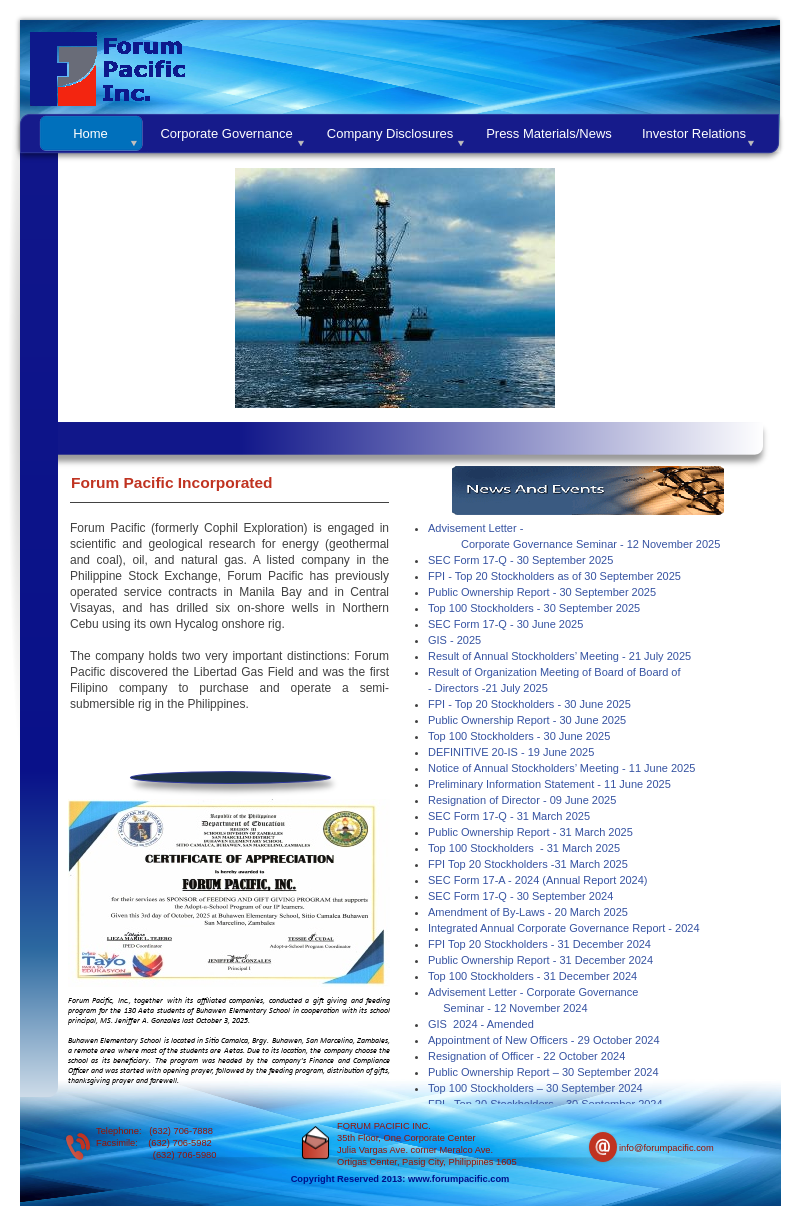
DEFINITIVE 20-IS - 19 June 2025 (511, 752)
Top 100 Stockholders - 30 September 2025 (534, 608)
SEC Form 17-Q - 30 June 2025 (505, 624)
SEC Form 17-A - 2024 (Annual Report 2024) (538, 880)
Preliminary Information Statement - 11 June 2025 (549, 784)
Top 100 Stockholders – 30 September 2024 (535, 1088)
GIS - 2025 (454, 640)
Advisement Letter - (475, 528)
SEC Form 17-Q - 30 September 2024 (520, 896)
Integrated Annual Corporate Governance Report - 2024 (564, 928)
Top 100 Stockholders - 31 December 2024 (532, 976)
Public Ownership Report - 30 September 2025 (542, 592)
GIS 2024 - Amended (481, 1024)
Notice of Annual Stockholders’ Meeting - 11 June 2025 (561, 768)
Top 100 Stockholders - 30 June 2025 (519, 736)
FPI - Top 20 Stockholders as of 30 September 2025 (554, 576)
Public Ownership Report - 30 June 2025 (527, 720)
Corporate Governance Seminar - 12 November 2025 (590, 544)
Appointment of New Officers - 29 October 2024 (544, 1040)
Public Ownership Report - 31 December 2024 (540, 960)
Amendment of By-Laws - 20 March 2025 (528, 912)
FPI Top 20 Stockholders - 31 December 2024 (539, 944)
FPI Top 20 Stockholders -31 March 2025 (528, 864)
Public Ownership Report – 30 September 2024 (543, 1072)
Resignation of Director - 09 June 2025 (522, 800)
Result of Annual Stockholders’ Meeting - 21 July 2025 (559, 656)
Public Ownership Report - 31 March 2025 (530, 832)
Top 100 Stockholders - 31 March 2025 (524, 848)
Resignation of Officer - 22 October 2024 (526, 1056)
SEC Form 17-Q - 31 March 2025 (509, 816)
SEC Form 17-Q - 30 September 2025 (520, 560)
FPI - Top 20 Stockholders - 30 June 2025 (529, 704)
